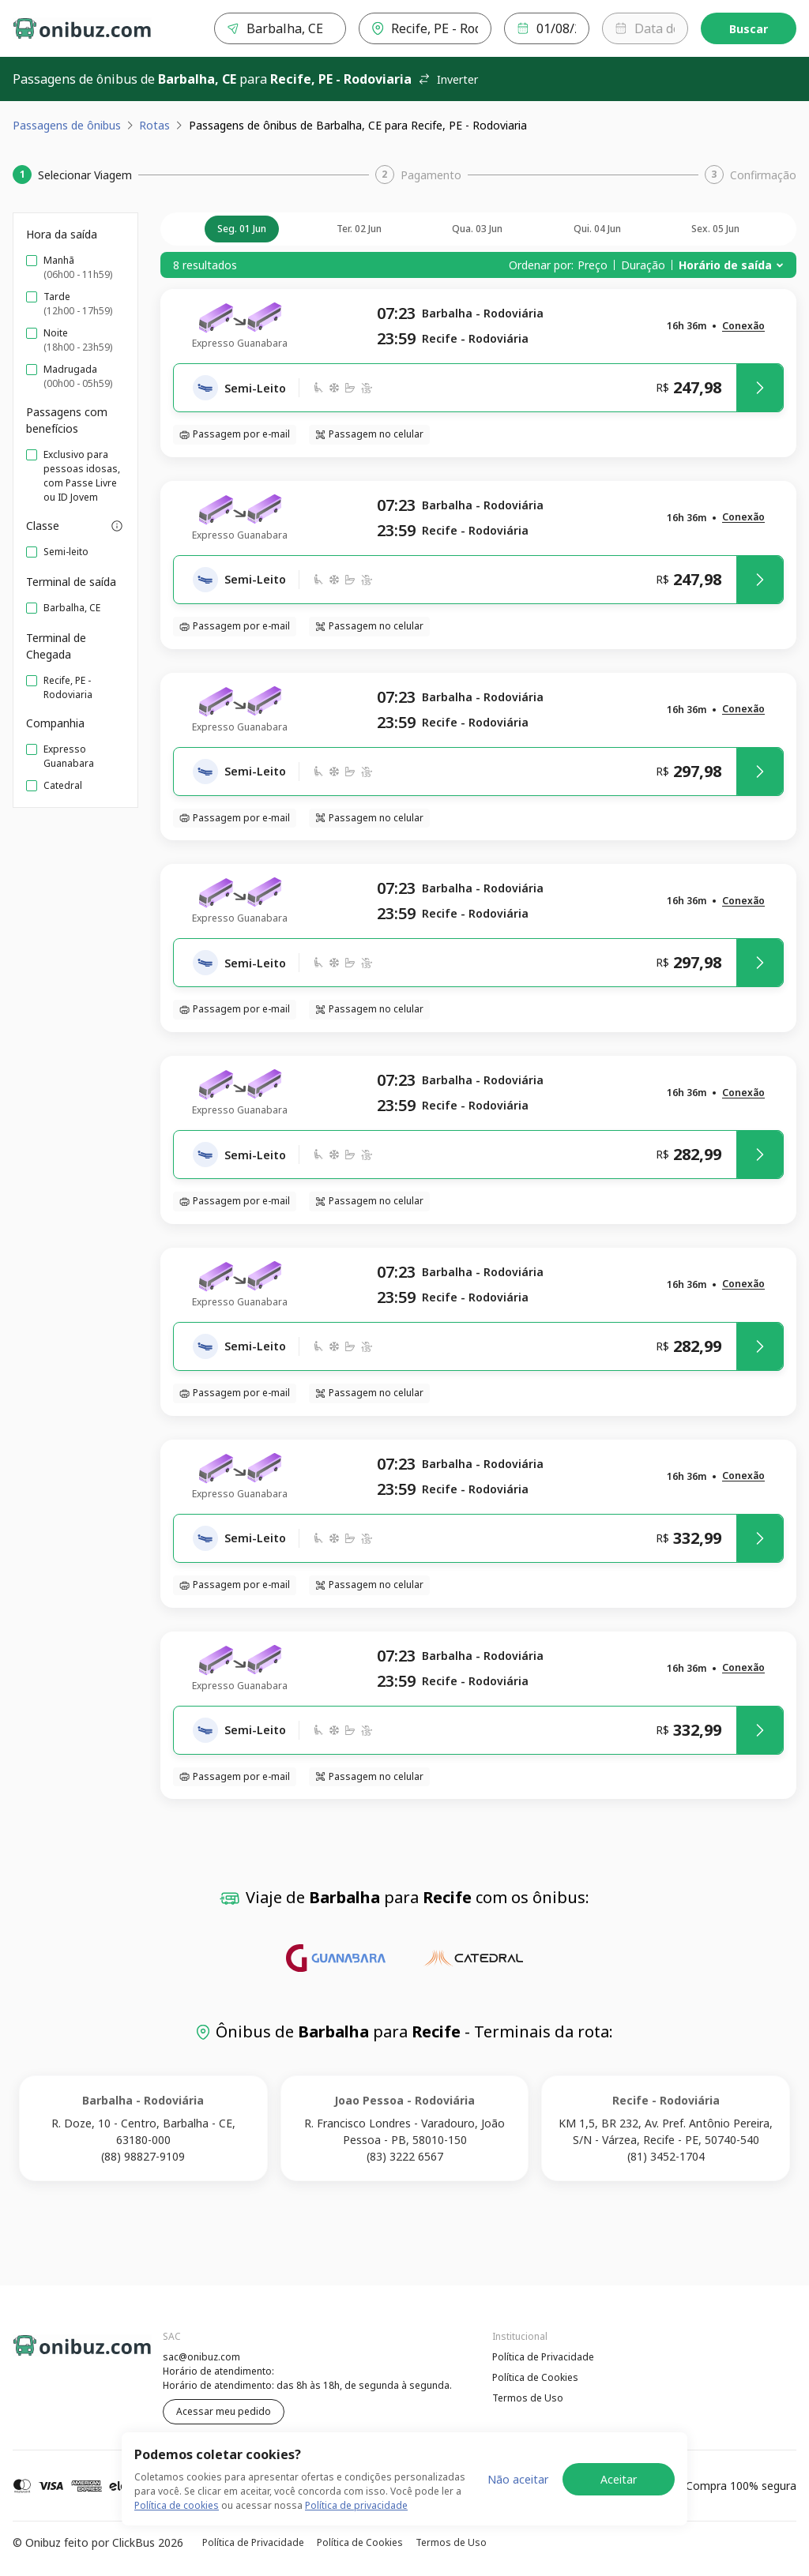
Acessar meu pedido (223, 2411)
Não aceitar (517, 2501)
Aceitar (618, 2501)
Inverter (448, 79)
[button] (743, 326)
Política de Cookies (535, 2377)
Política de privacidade (356, 2527)
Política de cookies (176, 2527)
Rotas (154, 125)
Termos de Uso (527, 2398)
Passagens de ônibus (67, 125)
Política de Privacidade (543, 2357)
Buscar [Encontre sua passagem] (748, 28)
